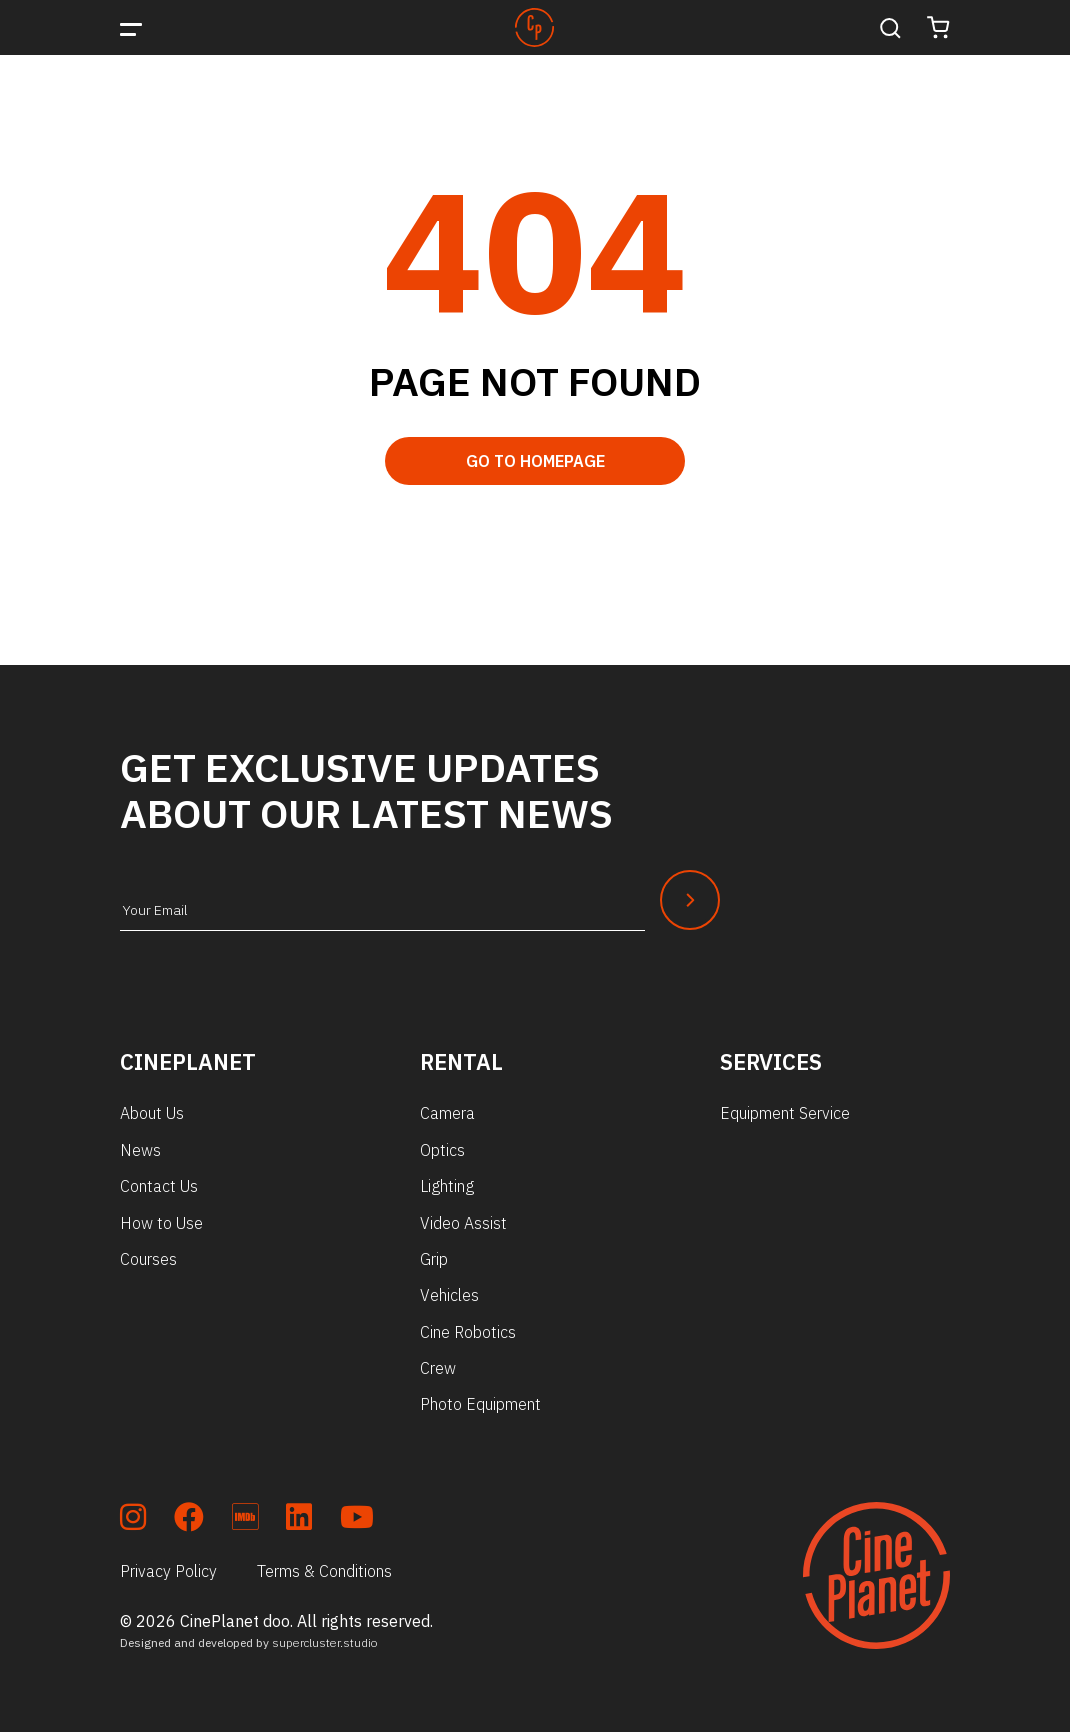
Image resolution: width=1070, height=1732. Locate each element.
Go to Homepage (535, 461)
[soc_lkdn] (299, 1520)
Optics (442, 1150)
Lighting (447, 1186)
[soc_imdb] (245, 1520)
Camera (447, 1113)
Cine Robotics (468, 1332)
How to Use (161, 1223)
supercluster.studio (325, 1642)
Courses (148, 1259)
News (140, 1150)
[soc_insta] (133, 1520)
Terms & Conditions (324, 1571)
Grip (434, 1259)
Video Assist (463, 1223)
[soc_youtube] (357, 1520)
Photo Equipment (480, 1404)
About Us (152, 1113)
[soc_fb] (189, 1520)
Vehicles (449, 1295)
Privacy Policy (168, 1571)
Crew (438, 1368)
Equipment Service (785, 1113)
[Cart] (938, 27)
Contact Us (159, 1186)
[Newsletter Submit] (690, 900)
